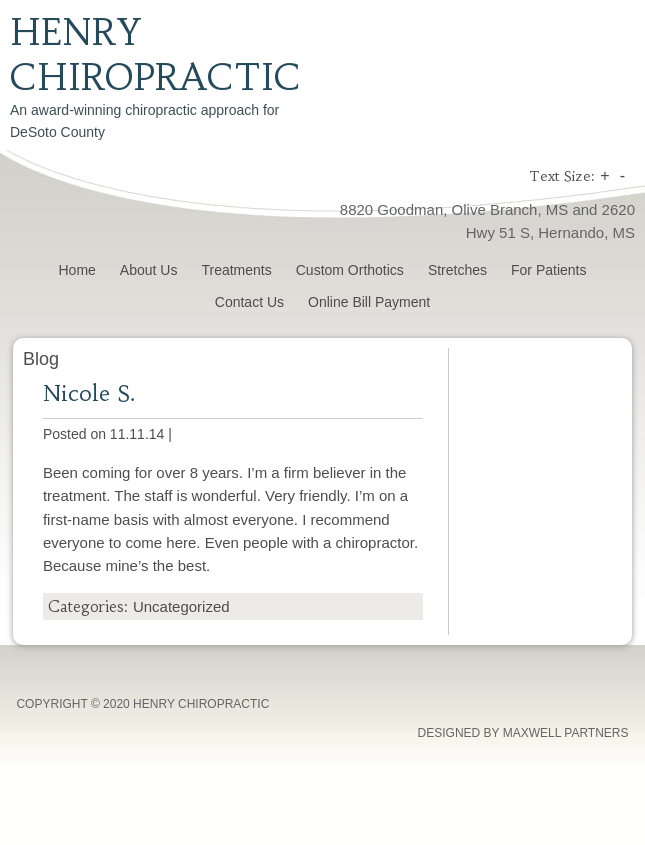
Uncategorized (181, 606)
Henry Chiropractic (155, 55)
